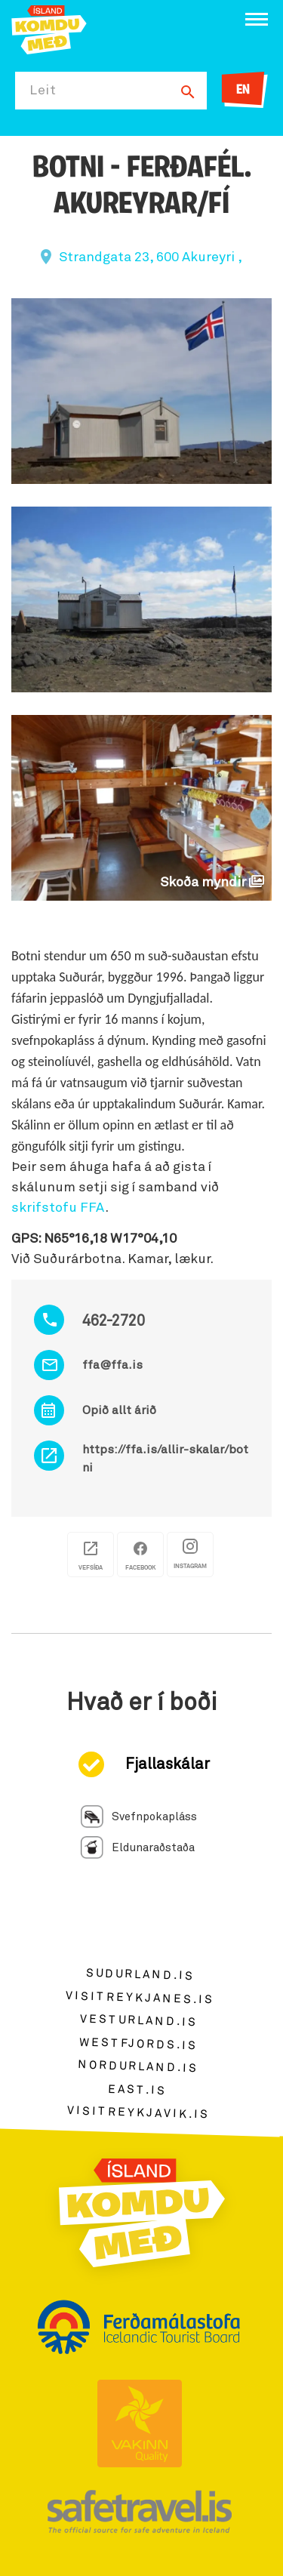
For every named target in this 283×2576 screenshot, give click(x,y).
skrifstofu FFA (58, 1208)
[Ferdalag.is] (49, 28)
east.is (137, 2089)
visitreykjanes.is (140, 1997)
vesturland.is (139, 2020)
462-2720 (113, 1321)
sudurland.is (140, 1974)
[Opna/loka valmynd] (256, 19)
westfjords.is (138, 2043)
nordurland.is (138, 2066)
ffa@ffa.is (112, 1365)
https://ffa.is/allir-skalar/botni (165, 1459)
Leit (43, 90)
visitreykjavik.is (138, 2113)
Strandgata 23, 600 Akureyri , (150, 257)
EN (243, 90)
